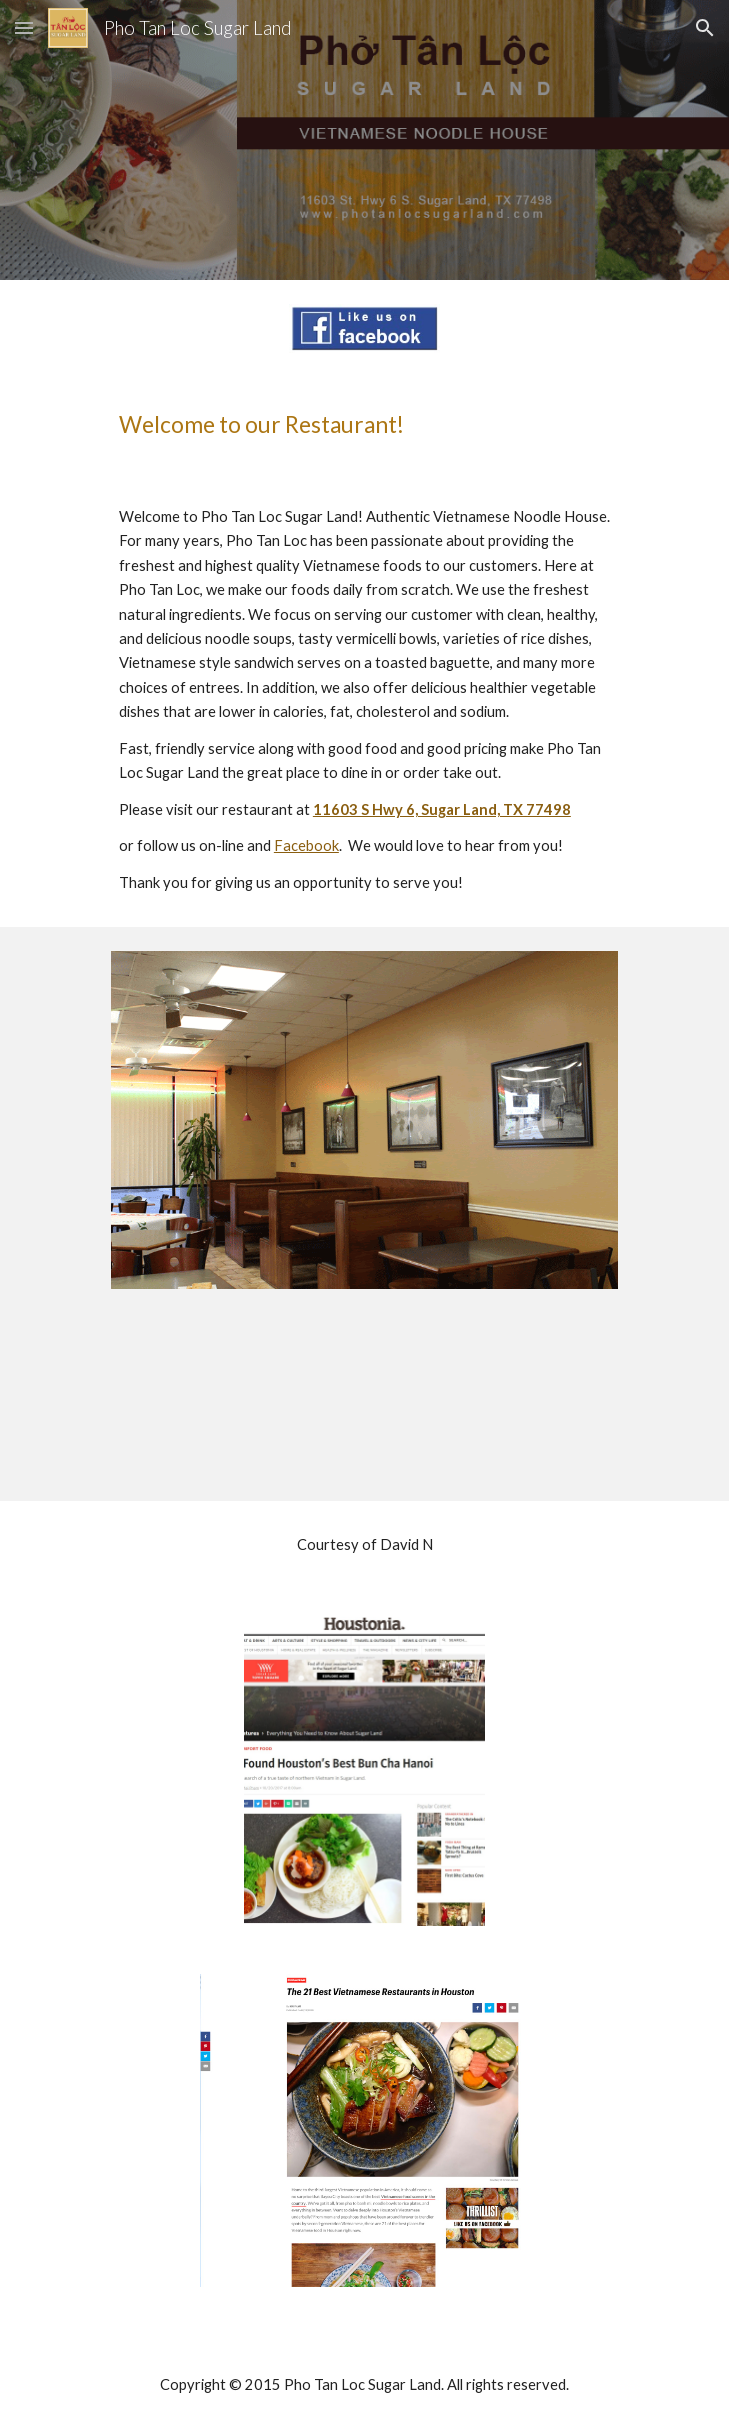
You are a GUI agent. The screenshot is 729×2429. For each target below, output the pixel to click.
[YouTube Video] (364, 1407)
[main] (364, 425)
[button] (24, 27)
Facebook (306, 845)
